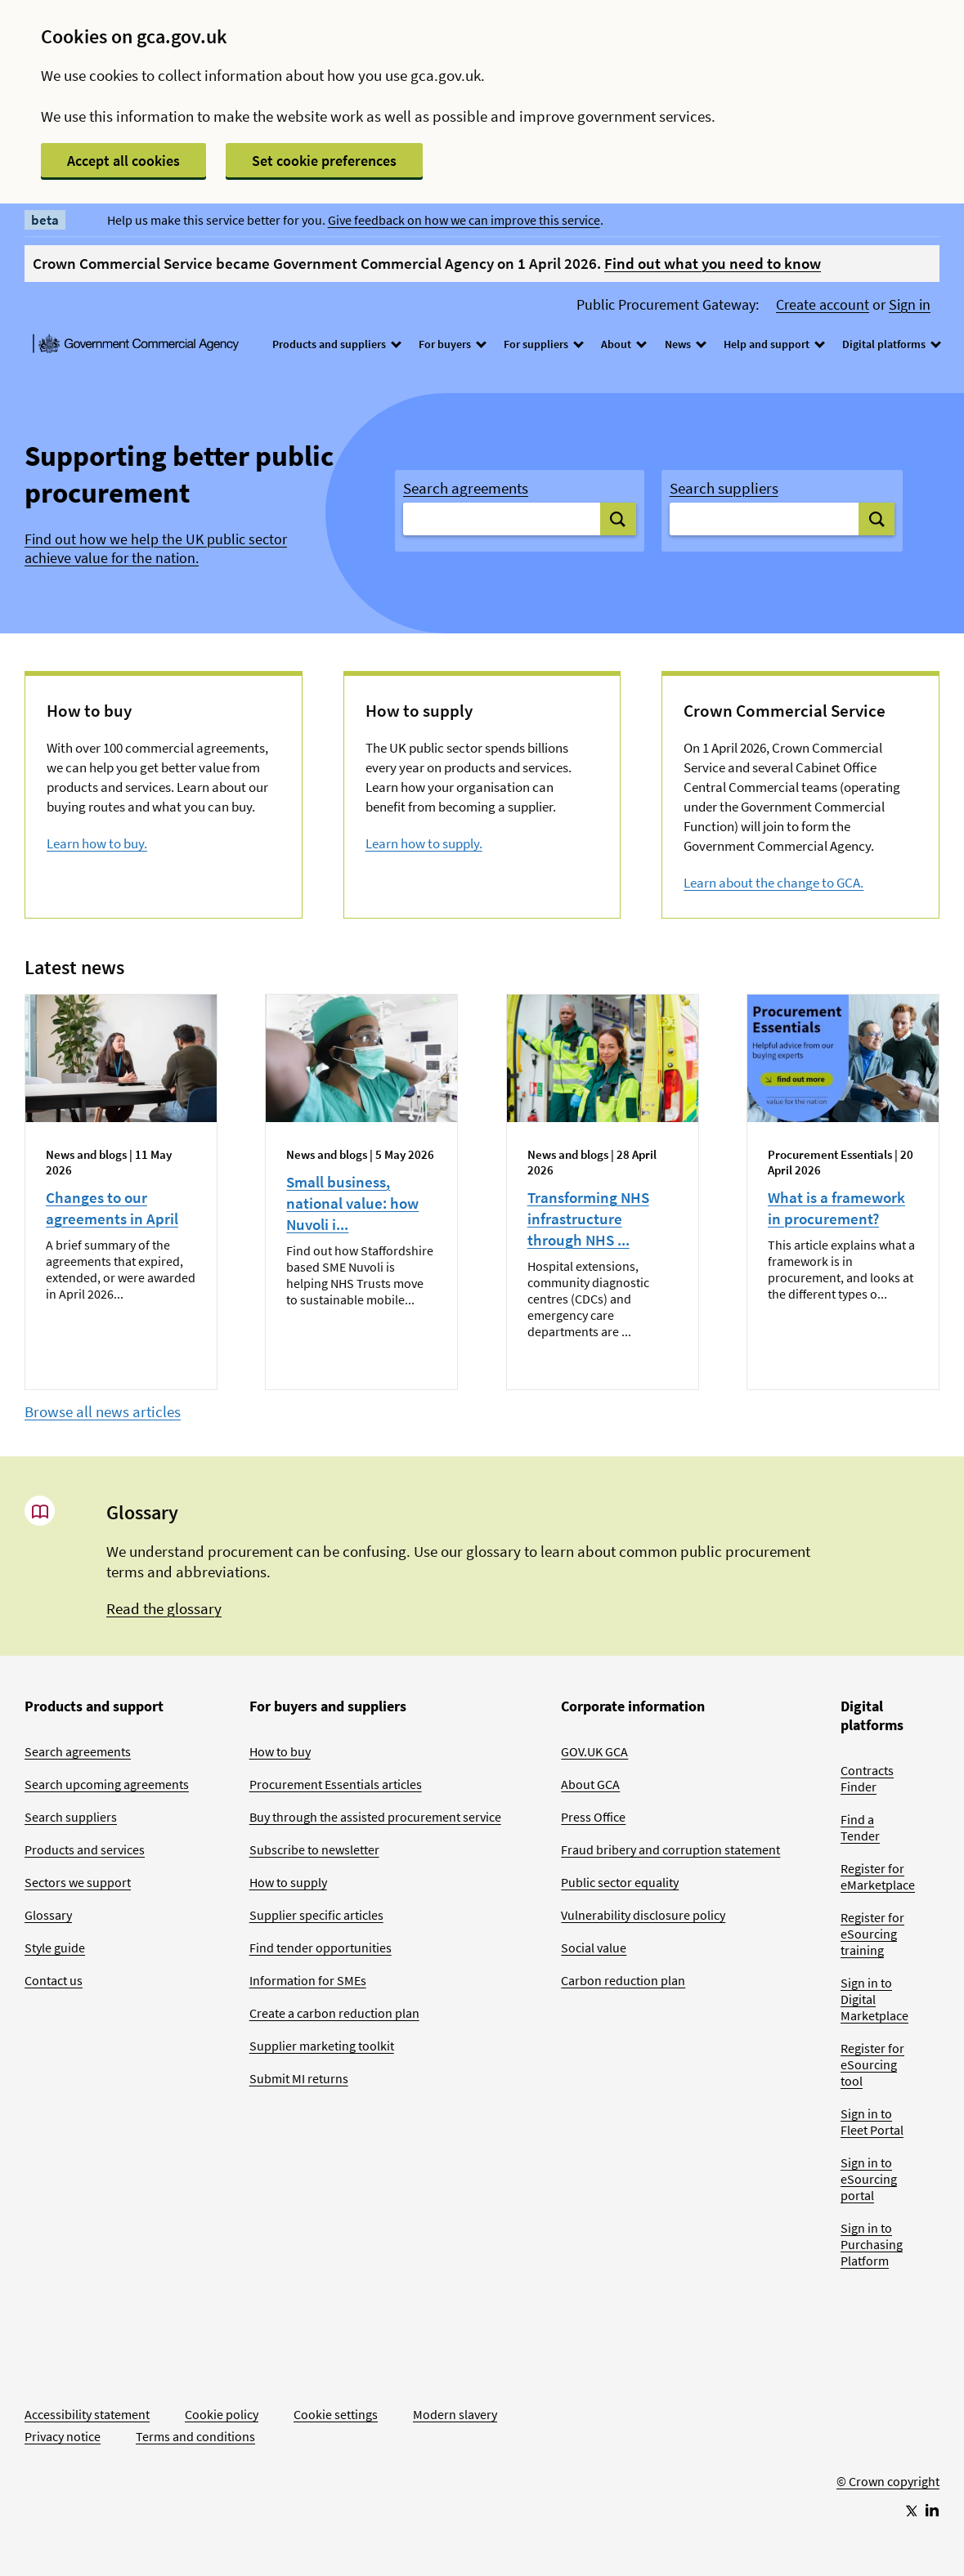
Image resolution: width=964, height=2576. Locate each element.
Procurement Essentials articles (335, 1784)
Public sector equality (620, 1882)
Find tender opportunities (320, 1947)
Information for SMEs (307, 1980)
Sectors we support (78, 1882)
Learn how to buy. (97, 843)
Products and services (85, 1849)
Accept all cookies (123, 160)
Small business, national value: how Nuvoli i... (352, 1203)
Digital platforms (890, 344)
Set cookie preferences (324, 160)
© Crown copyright (887, 2481)
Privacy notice (63, 2436)
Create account (822, 305)
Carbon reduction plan (623, 1980)
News (685, 344)
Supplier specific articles (316, 1915)
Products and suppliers (336, 344)
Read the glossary (164, 1608)
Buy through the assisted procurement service (375, 1817)
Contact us (54, 1980)
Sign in (909, 305)
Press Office (593, 1817)
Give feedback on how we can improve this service (464, 220)
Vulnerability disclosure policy (643, 1915)
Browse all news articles (103, 1411)
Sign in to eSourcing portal (869, 2178)
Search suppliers (724, 488)
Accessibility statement (87, 2414)
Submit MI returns (298, 2078)
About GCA (590, 1784)
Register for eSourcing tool (872, 2064)
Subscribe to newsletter (314, 1849)
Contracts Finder (867, 1778)
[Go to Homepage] (887, 2427)
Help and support (773, 344)
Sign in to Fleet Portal (872, 2121)
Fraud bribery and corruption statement (670, 1849)
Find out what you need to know (712, 263)
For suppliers (543, 344)
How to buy (280, 1751)
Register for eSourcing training (872, 1933)
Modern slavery (455, 2414)
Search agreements (465, 488)
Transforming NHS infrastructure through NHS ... (588, 1218)
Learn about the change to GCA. (773, 883)
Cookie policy (221, 2414)
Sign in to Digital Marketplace (874, 1999)
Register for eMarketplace (878, 1876)
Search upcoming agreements (107, 1784)
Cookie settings (336, 2414)
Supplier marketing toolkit (321, 2045)
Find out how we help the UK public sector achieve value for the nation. (156, 548)
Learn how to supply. (423, 843)
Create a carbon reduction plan (334, 2013)
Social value (593, 1947)
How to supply (288, 1882)
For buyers (452, 344)
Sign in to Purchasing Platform (872, 2244)
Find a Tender (860, 1827)
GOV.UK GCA (594, 1751)
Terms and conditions (195, 2436)
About (623, 344)
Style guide (55, 1947)
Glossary (48, 1915)
